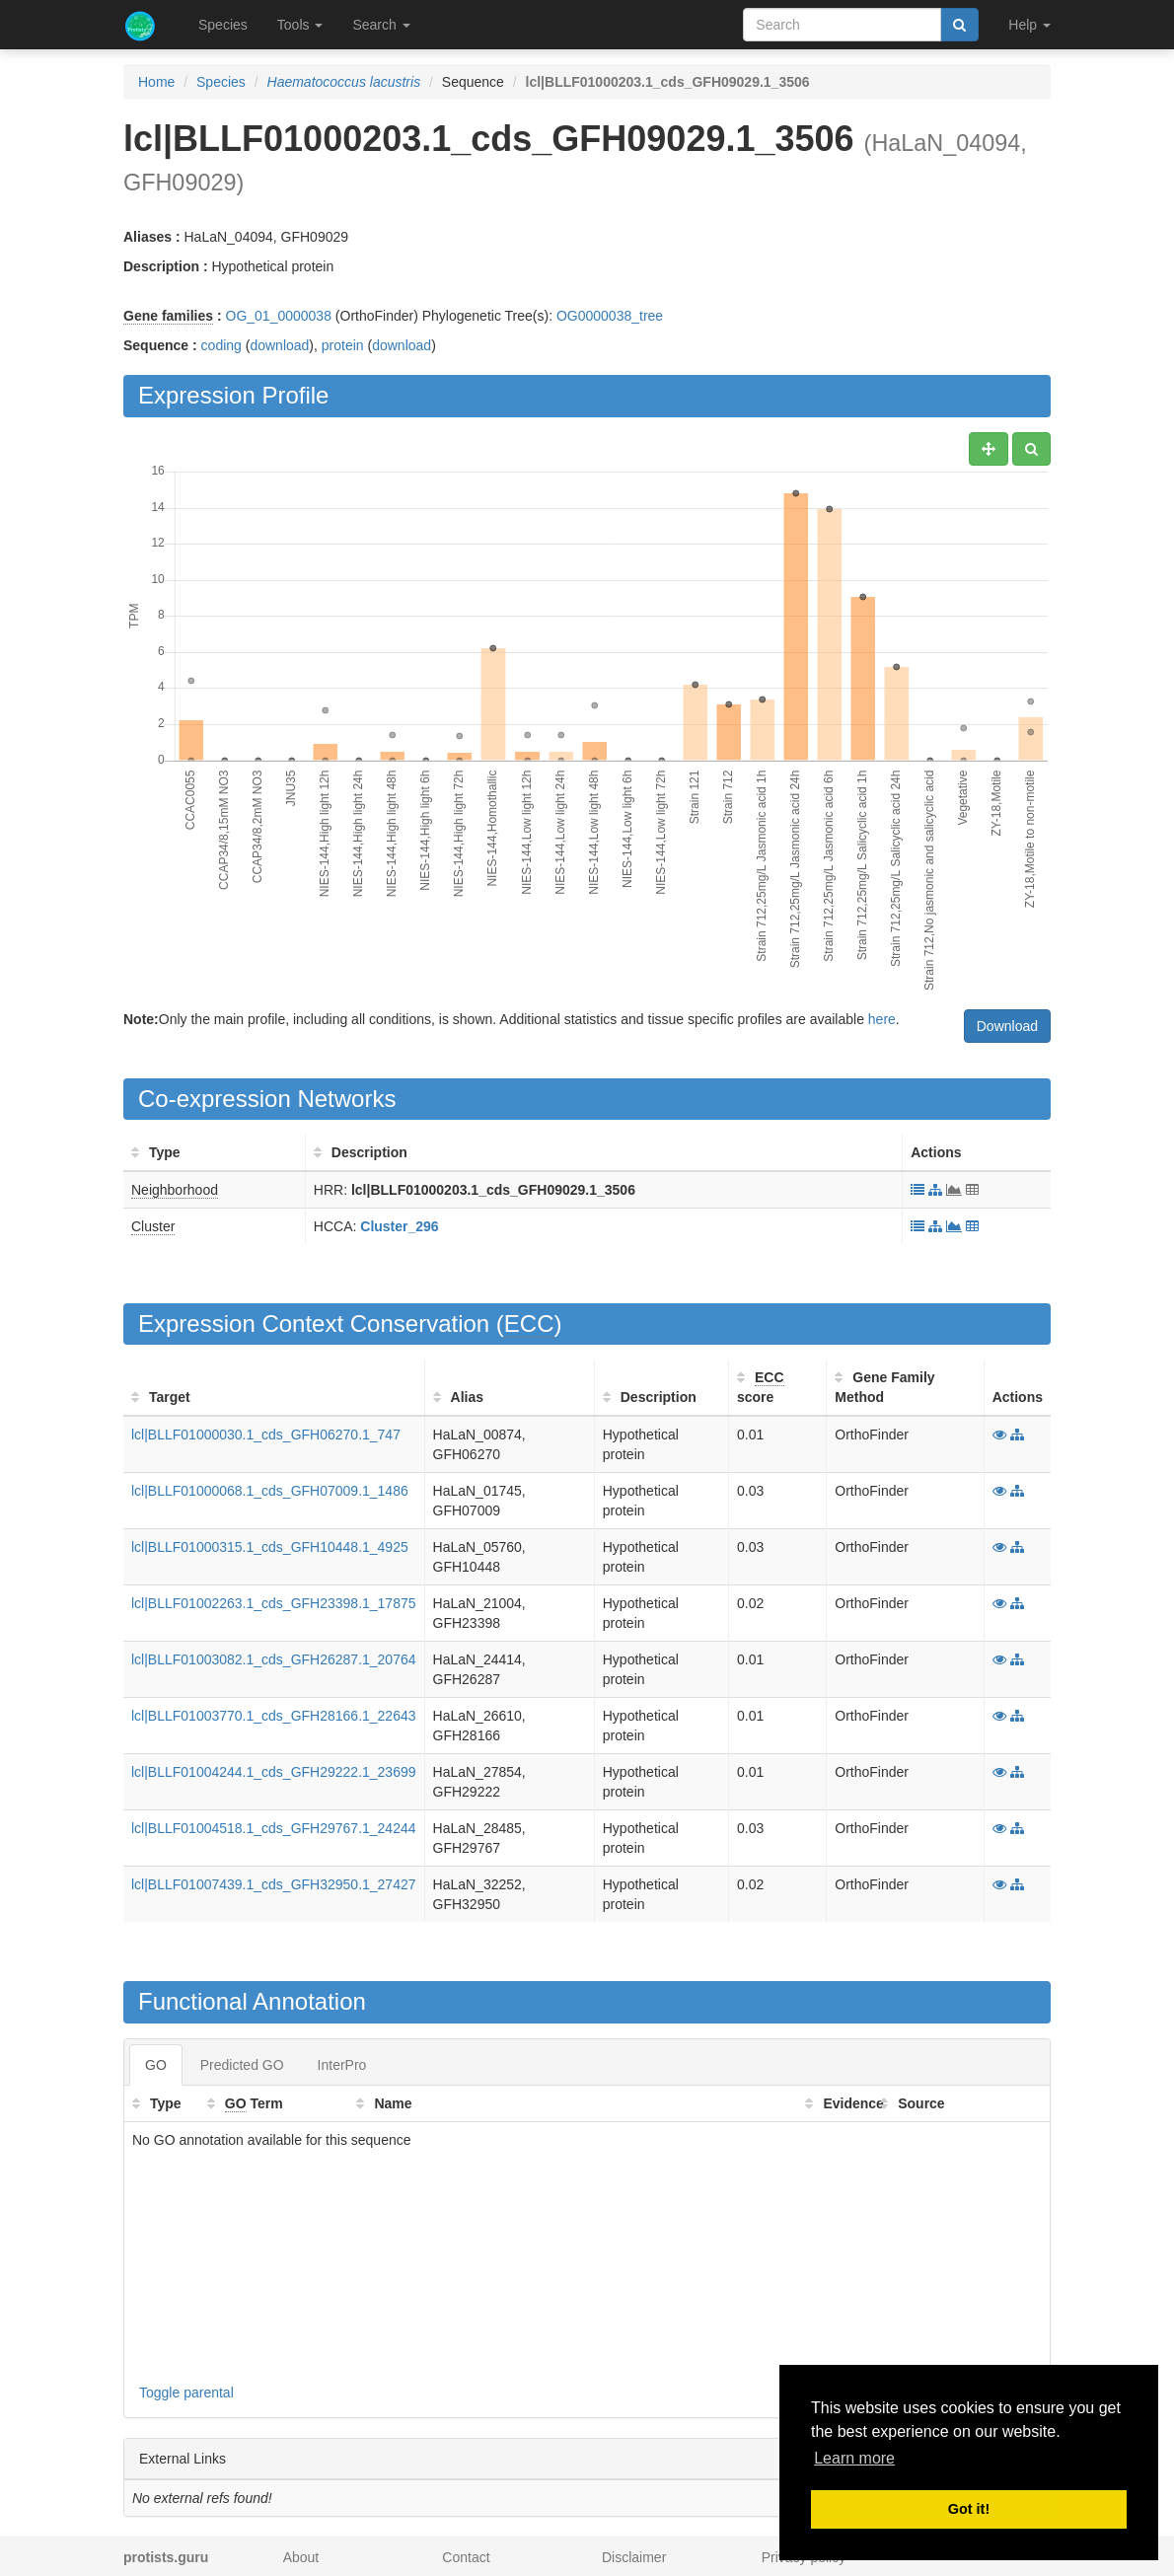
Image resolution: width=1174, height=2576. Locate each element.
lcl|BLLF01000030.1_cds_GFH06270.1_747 (266, 1434)
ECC (529, 1323)
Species (223, 25)
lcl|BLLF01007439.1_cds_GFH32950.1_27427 (273, 1884)
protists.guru (165, 2557)
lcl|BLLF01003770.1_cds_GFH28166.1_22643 (273, 1716)
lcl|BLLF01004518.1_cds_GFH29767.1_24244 (273, 1828)
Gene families (168, 316)
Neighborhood (174, 1190)
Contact (465, 2557)
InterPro (342, 2065)
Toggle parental (186, 2392)
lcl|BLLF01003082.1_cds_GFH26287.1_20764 (273, 1659)
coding (221, 345)
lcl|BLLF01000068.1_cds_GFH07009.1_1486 (269, 1491)
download (279, 345)
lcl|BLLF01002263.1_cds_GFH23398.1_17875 (273, 1603)
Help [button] (1029, 25)
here (882, 1019)
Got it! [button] (969, 2509)
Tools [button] (300, 25)
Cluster (153, 1226)
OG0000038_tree (609, 316)
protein (343, 345)
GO (156, 2065)
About (301, 2557)
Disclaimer (634, 2557)
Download (1007, 1026)
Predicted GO (242, 2065)
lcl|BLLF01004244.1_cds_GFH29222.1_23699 (273, 1772)
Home (156, 82)
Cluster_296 (399, 1226)
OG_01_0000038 (278, 316)
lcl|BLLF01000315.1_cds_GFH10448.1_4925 (269, 1547)
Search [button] (380, 25)
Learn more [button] (854, 2458)
